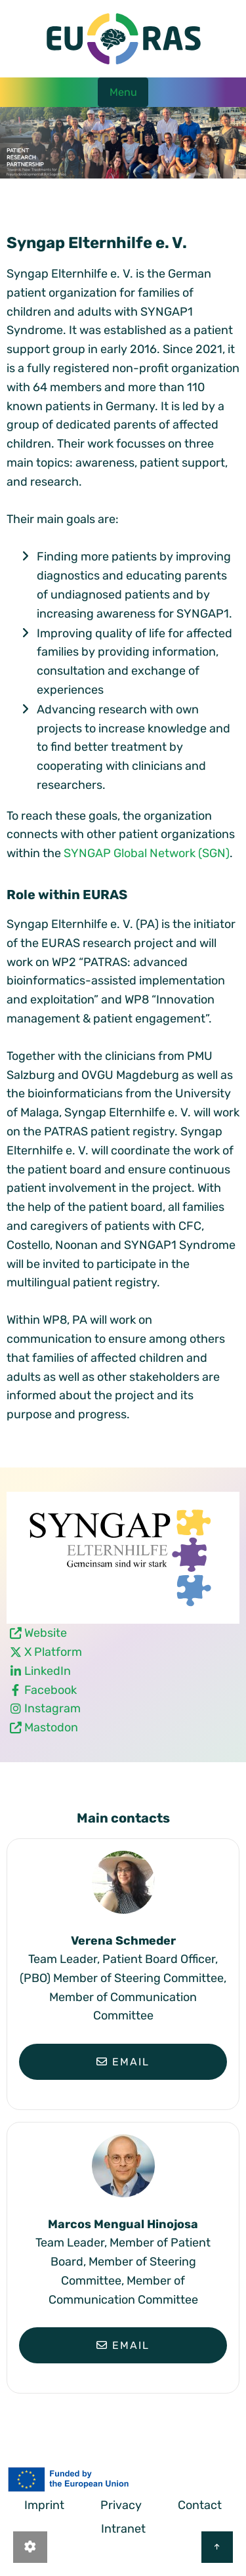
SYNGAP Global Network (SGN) (147, 853)
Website (45, 1633)
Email (123, 2062)
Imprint (44, 2505)
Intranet (123, 2529)
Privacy (121, 2505)
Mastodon (51, 1727)
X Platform (53, 1652)
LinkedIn (47, 1671)
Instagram (52, 1708)
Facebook (50, 1690)
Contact (200, 2505)
